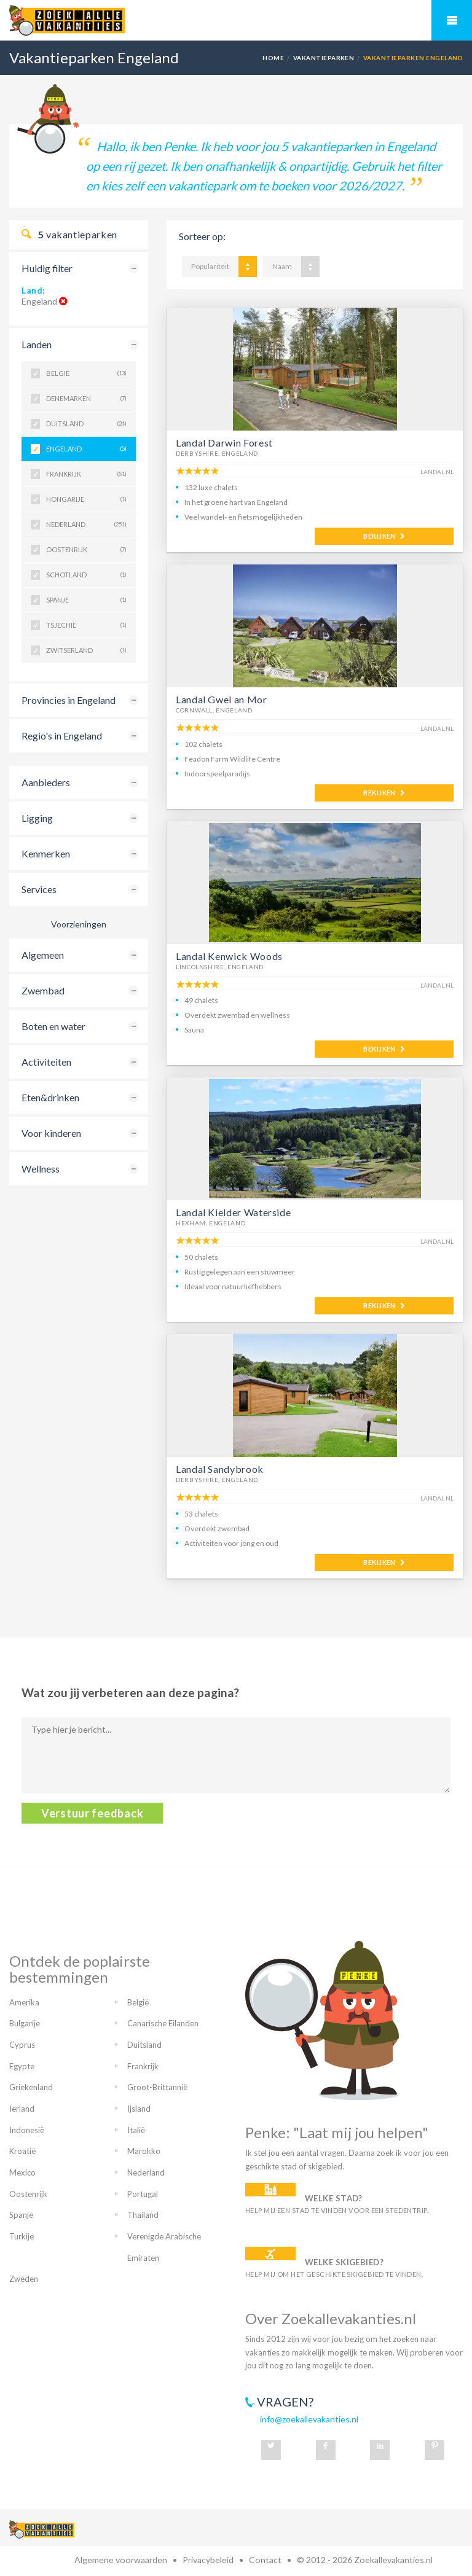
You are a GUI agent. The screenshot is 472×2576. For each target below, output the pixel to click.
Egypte (21, 2066)
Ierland (21, 2108)
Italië (136, 2130)
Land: (33, 290)
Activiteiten (46, 1061)
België (86, 373)
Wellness (41, 1168)
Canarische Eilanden (163, 2023)
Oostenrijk (86, 549)
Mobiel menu (451, 20)
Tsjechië (86, 625)
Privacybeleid (208, 2560)
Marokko (143, 2151)
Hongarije (86, 499)
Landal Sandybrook (220, 1469)
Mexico (22, 2172)
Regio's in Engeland (62, 735)
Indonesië (26, 2130)
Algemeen (43, 955)
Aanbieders (46, 782)
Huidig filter (47, 268)
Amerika (24, 2002)
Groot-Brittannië (157, 2087)
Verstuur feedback (92, 1813)
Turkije (21, 2236)
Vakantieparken (324, 57)
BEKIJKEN (383, 536)
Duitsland (86, 423)
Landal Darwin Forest (224, 442)
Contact (265, 2560)
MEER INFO (238, 536)
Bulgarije (24, 2023)
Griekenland (31, 2087)
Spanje (86, 600)
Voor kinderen (51, 1133)
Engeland (86, 449)
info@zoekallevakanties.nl (309, 2419)
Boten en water (53, 1026)
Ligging (37, 818)
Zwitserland (86, 650)
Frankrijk (86, 474)
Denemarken (86, 398)
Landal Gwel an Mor (221, 699)
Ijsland (139, 2108)
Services (39, 889)
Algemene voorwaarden (120, 2560)
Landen (37, 344)
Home (273, 57)
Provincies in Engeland (69, 700)
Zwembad (43, 990)
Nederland (86, 524)
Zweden (23, 2279)
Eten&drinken (50, 1097)
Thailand (143, 2215)
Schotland (86, 575)
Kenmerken (46, 853)
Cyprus (22, 2045)
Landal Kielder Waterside (233, 1212)
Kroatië (22, 2151)
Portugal (142, 2194)
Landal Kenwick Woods (229, 956)
